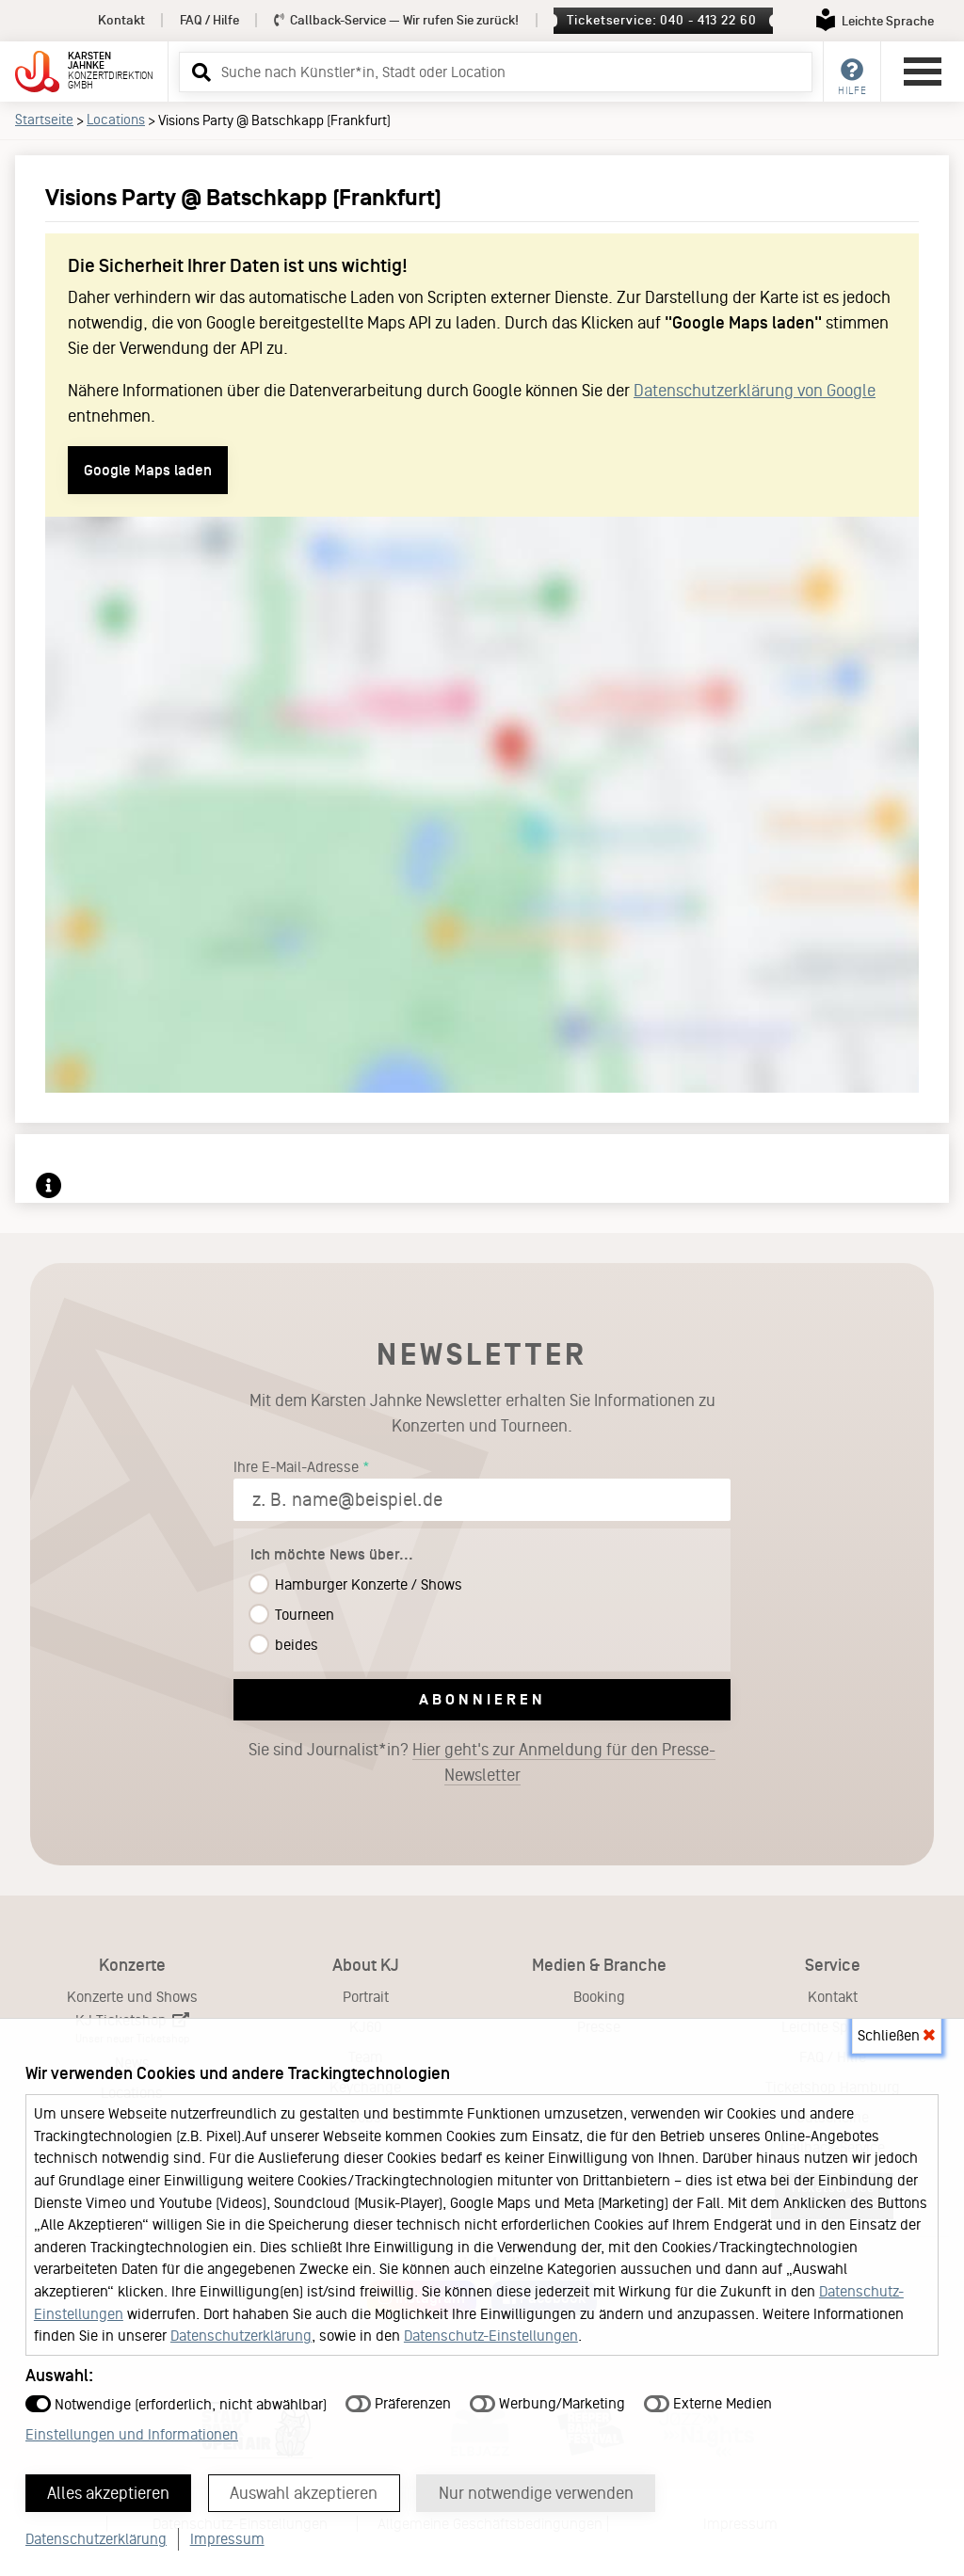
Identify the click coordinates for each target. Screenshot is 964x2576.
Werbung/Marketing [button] (547, 2402)
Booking (599, 1997)
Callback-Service (397, 20)
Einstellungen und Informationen (131, 2433)
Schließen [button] (896, 2034)
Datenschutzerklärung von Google (755, 390)
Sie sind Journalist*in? (482, 1762)
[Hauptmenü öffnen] (922, 71)
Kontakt (121, 20)
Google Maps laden (148, 470)
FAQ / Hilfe (209, 20)
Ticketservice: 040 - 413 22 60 (661, 20)
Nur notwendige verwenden (538, 2492)
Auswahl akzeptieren (305, 2492)
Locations (116, 119)
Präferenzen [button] (398, 2402)
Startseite (44, 119)
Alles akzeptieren (109, 2492)
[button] (198, 71)
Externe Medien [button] (708, 2402)
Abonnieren (482, 1699)
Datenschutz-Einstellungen (491, 2335)
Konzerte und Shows (132, 1997)
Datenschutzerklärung (241, 2335)
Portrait (366, 1997)
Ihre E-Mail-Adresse (296, 1467)
